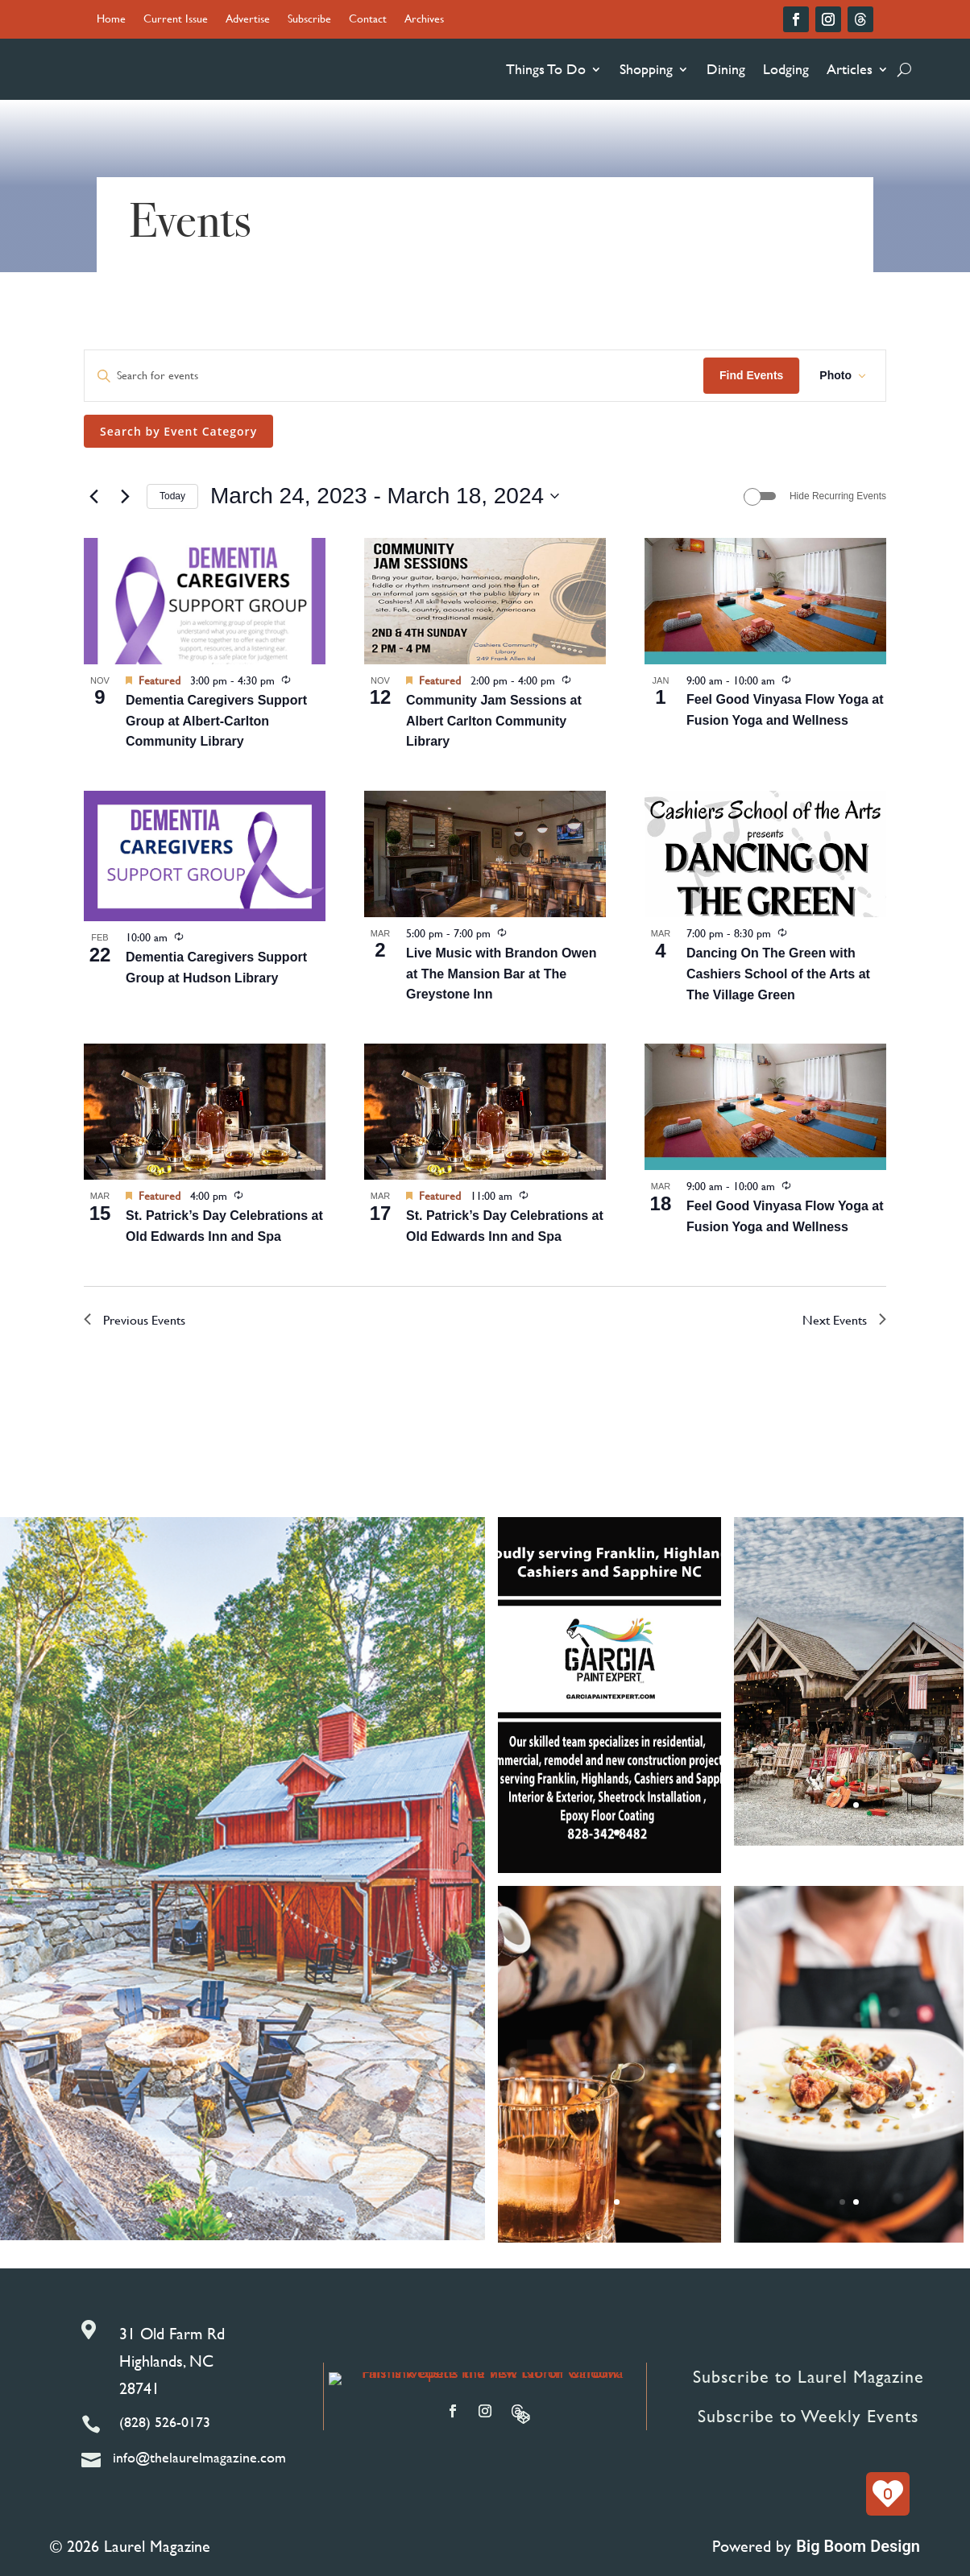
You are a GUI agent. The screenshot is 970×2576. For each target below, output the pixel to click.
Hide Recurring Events (838, 496)
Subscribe (309, 20)
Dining (726, 69)
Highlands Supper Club (610, 2071)
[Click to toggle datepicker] (384, 496)
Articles (850, 69)
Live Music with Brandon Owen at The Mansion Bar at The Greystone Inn (501, 974)
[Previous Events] (93, 496)
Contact (368, 20)
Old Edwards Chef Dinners (849, 2071)
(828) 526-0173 (164, 2422)
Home (111, 20)
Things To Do (546, 69)
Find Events (751, 375)
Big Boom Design (858, 2546)
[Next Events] (125, 496)
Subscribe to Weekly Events (808, 2416)
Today (172, 496)
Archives (424, 20)
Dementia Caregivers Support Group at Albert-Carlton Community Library (216, 721)
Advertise (248, 20)
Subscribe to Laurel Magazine (808, 2376)
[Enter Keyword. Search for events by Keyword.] (394, 375)
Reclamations (849, 1689)
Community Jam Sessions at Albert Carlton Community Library (494, 721)
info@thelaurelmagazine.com (199, 2457)
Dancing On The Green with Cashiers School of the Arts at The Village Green (778, 974)
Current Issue (175, 20)
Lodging (786, 69)
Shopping (646, 69)
